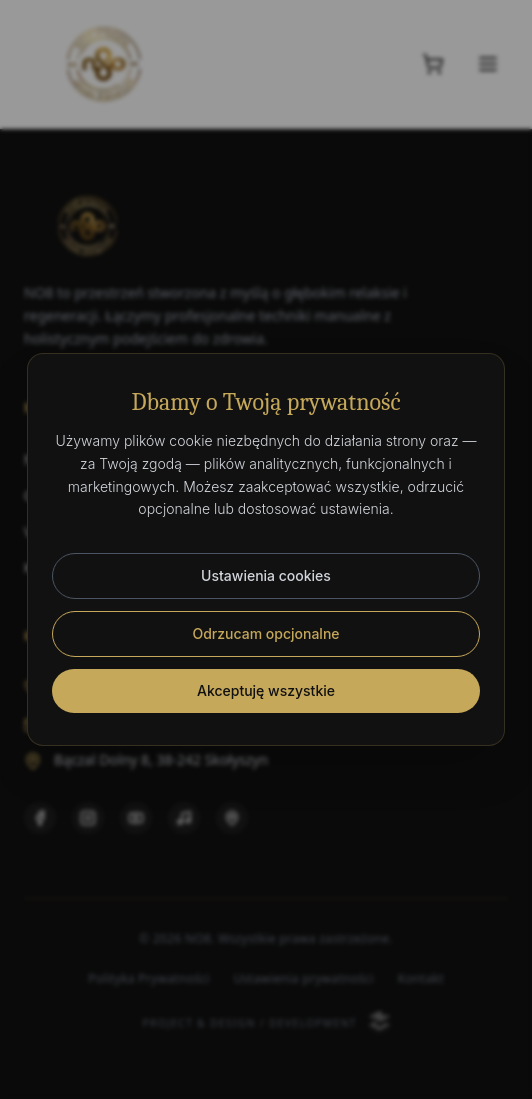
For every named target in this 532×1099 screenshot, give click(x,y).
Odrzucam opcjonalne (265, 633)
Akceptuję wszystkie (266, 690)
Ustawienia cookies (266, 575)
